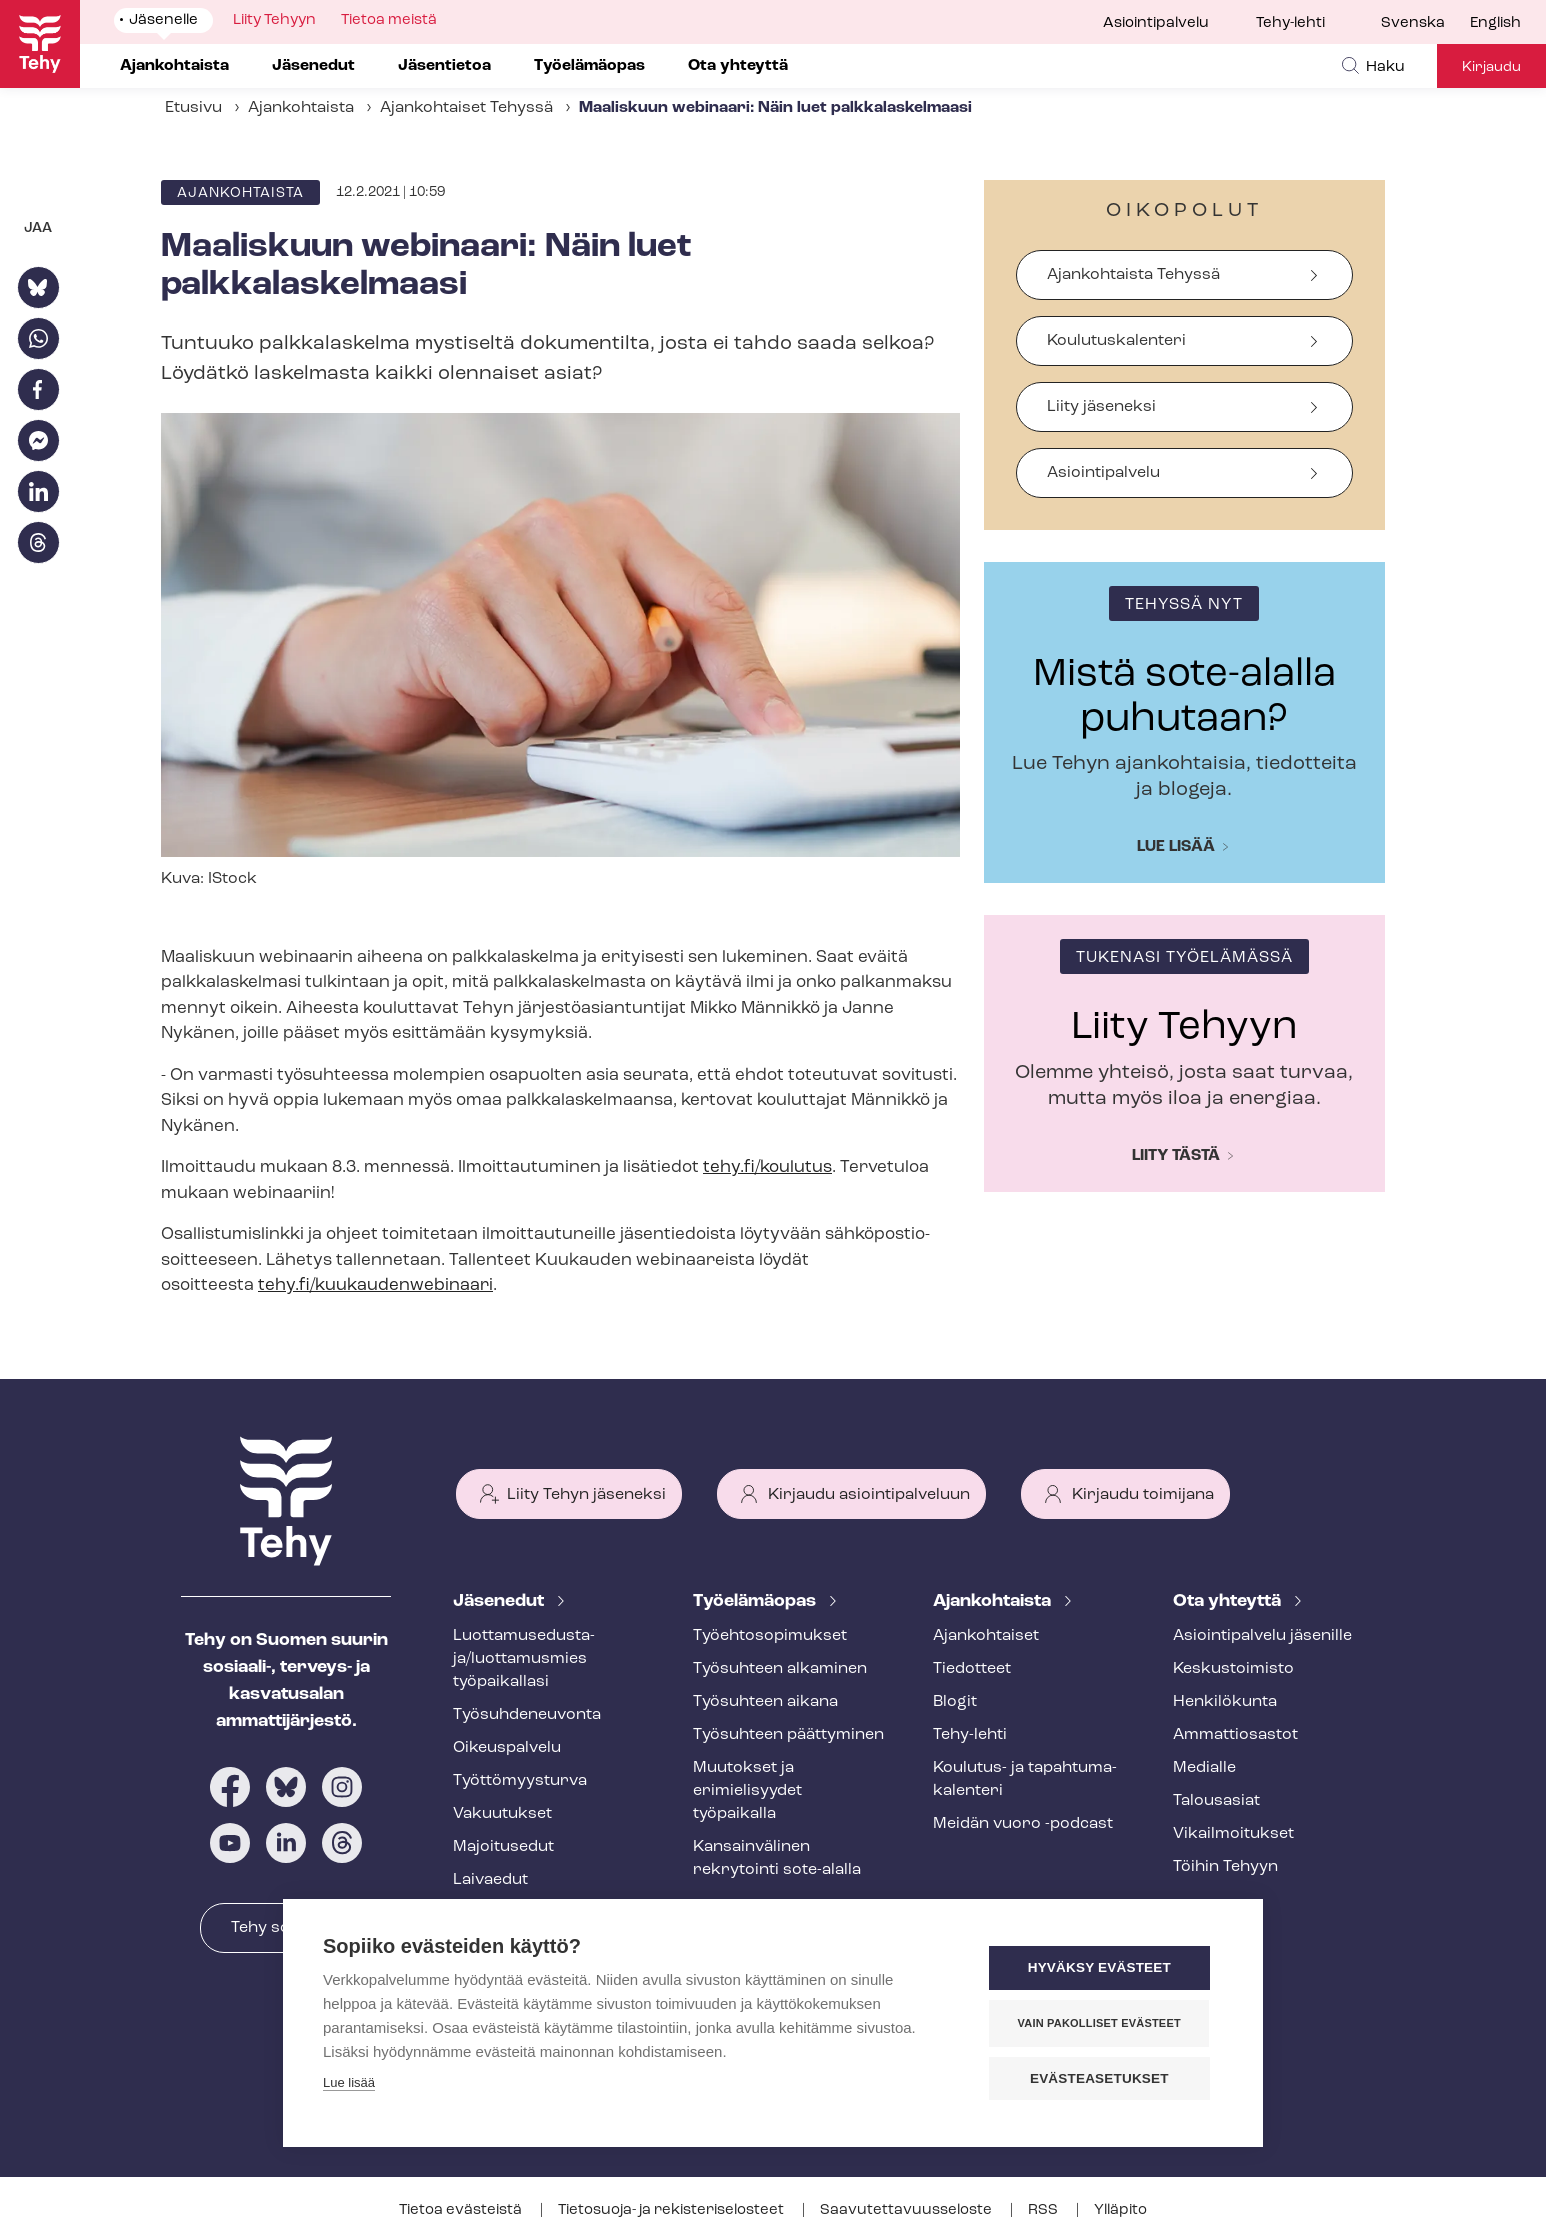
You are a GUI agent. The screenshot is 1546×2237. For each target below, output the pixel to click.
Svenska (1413, 23)
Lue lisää (1176, 847)
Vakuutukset (502, 1814)
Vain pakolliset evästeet (1102, 2023)
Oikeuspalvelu (507, 1748)
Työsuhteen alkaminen (780, 1669)
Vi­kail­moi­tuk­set (1233, 1834)
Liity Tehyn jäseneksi (586, 1495)
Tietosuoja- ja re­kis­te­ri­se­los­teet (672, 2210)
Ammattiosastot (1235, 1735)
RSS (1044, 2210)
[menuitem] (1425, 24)
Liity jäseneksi (1101, 407)
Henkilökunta (1225, 1702)
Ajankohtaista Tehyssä (1133, 275)
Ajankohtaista (301, 108)
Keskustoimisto (1233, 1669)
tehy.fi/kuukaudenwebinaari (375, 1285)
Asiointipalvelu (1156, 23)
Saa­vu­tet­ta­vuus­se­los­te (907, 2210)
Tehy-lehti (1290, 23)
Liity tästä (1176, 1156)
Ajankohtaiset (986, 1636)
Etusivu (193, 108)
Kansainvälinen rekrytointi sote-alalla (777, 1858)
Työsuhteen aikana (765, 1702)
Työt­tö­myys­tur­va (520, 1781)
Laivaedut (490, 1880)
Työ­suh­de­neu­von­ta (527, 1715)
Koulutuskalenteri (1116, 341)
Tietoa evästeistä (462, 2210)
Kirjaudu (1491, 67)
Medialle (1204, 1768)
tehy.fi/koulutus (767, 1167)
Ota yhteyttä (1229, 1601)
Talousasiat (1216, 1801)
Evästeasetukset (1102, 2078)
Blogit (955, 1702)
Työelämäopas (756, 1601)
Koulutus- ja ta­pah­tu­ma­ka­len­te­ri (1025, 1779)
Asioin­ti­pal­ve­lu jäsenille (1262, 1636)
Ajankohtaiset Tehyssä (466, 108)
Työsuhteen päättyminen (788, 1735)
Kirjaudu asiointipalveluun (869, 1495)
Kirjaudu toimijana (1143, 1495)
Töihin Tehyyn (1225, 1867)
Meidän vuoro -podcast (1023, 1824)
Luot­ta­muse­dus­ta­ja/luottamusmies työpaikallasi (524, 1659)
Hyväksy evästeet (1102, 1968)
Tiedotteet (972, 1669)
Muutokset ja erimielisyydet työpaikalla (747, 1791)
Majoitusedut (503, 1847)
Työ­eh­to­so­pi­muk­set (770, 1636)
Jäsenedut (500, 1601)
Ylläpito (1120, 2210)
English (1495, 23)
